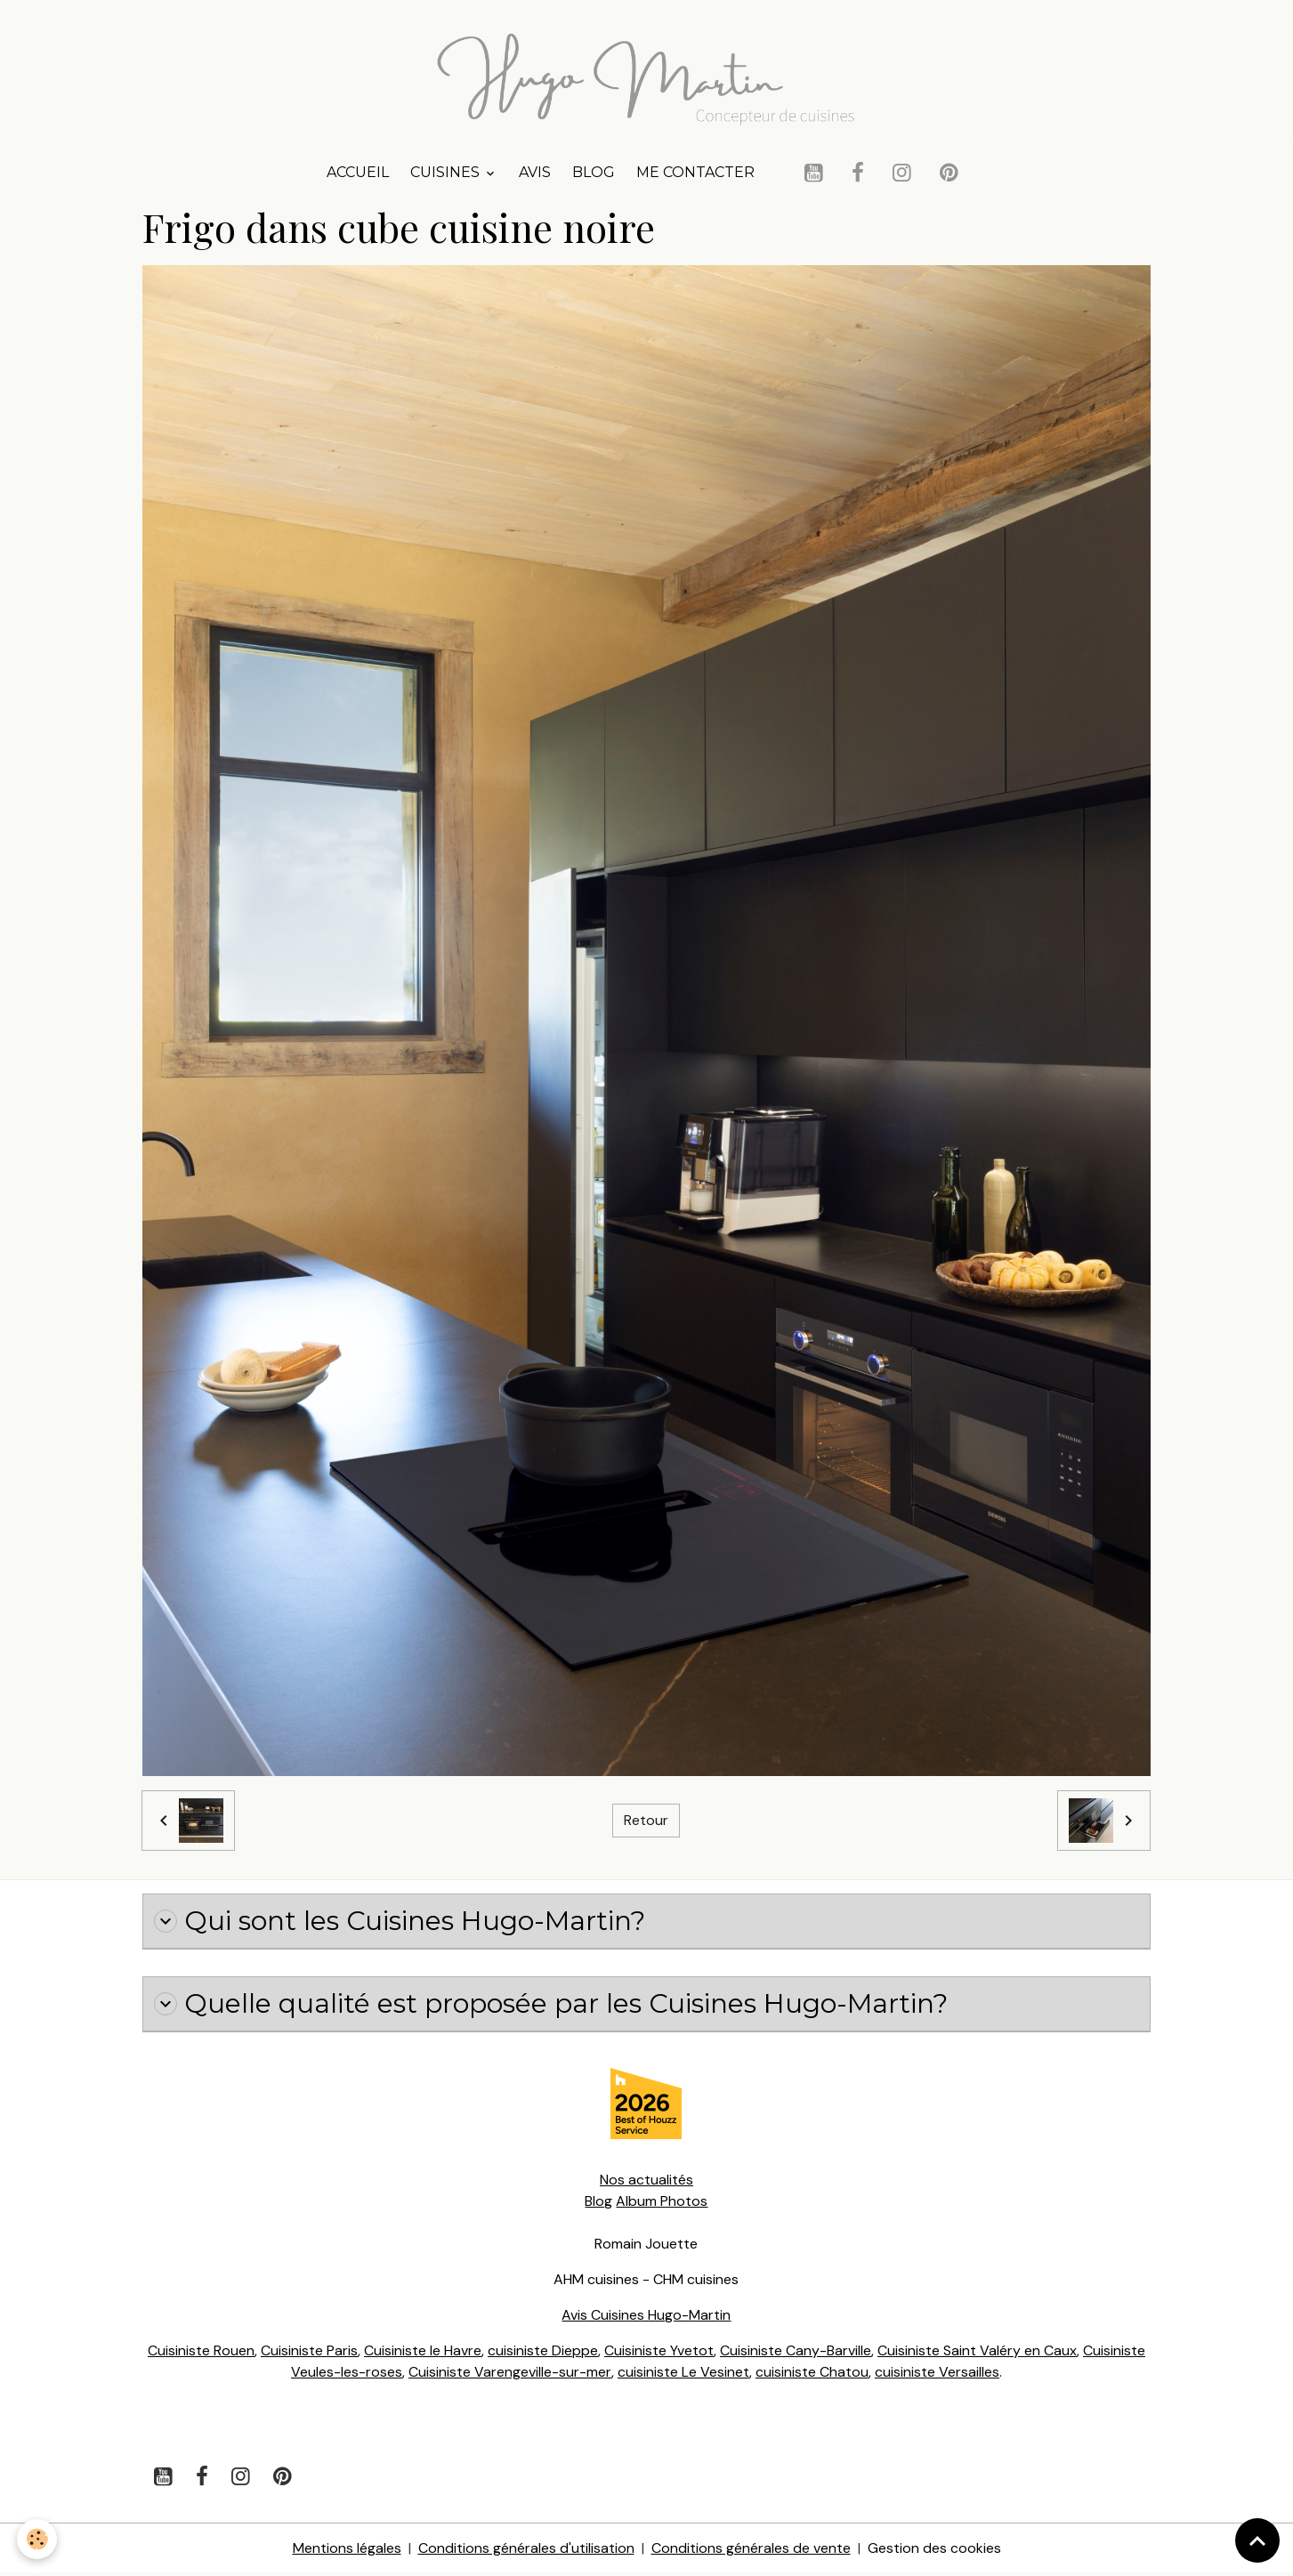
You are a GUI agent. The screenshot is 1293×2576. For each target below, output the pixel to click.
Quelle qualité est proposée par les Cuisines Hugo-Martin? (556, 2007)
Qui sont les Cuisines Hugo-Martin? (403, 1923)
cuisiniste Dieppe (542, 2353)
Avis (535, 174)
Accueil (358, 174)
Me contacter (695, 174)
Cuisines (446, 174)
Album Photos (661, 2203)
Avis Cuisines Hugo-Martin (646, 2317)
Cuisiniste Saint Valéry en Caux (977, 2353)
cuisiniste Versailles (937, 2374)
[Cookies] (38, 2539)
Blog (593, 174)
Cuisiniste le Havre (422, 2353)
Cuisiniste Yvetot (658, 2353)
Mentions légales (347, 2550)
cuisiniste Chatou (812, 2374)
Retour (646, 1822)
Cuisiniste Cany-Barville (795, 2353)
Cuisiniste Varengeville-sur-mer (509, 2374)
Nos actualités (646, 2182)
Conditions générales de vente (751, 2550)
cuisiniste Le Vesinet (683, 2374)
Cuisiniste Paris (308, 2353)
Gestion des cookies (934, 2550)
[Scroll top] (1257, 2540)
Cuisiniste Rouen (200, 2353)
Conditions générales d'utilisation (526, 2550)
